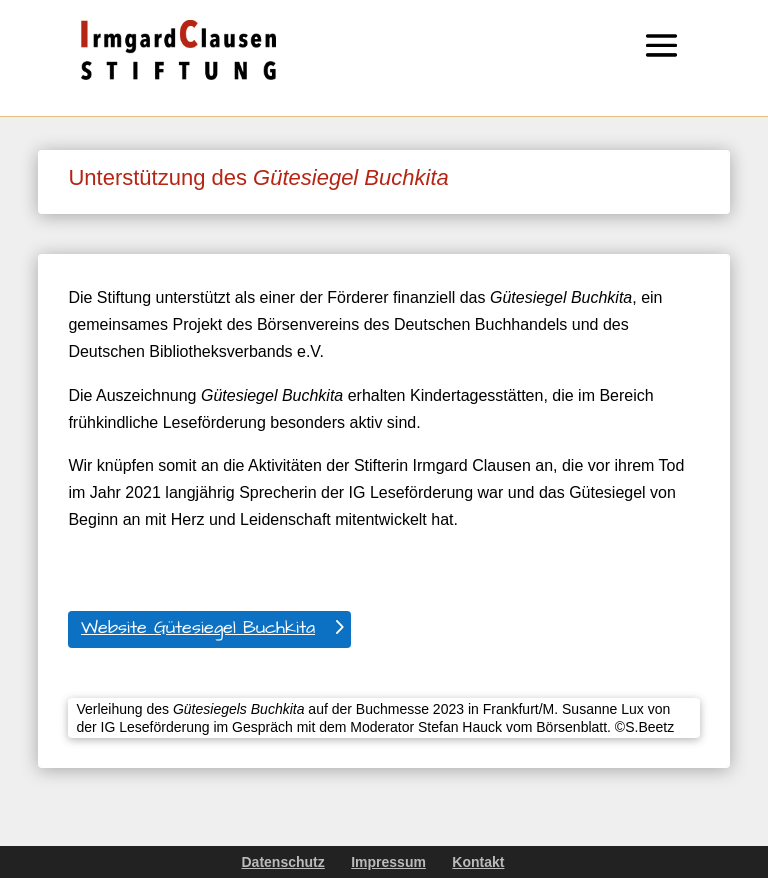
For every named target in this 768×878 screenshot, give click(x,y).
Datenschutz (283, 862)
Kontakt (478, 862)
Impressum (388, 862)
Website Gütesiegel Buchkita (198, 627)
